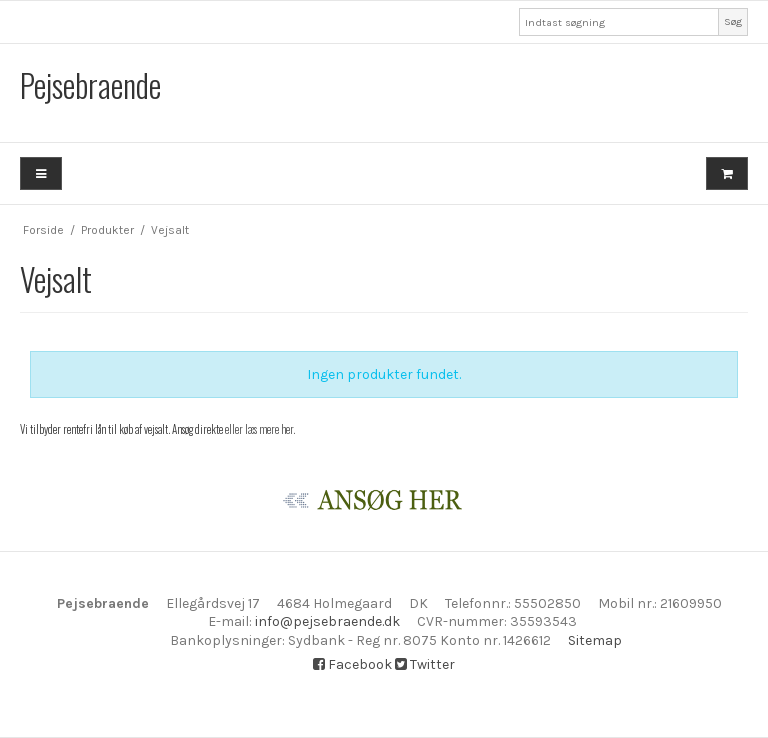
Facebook (352, 664)
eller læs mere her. (260, 429)
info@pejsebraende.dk (327, 621)
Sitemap (595, 640)
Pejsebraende (90, 84)
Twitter (425, 664)
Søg (733, 21)
